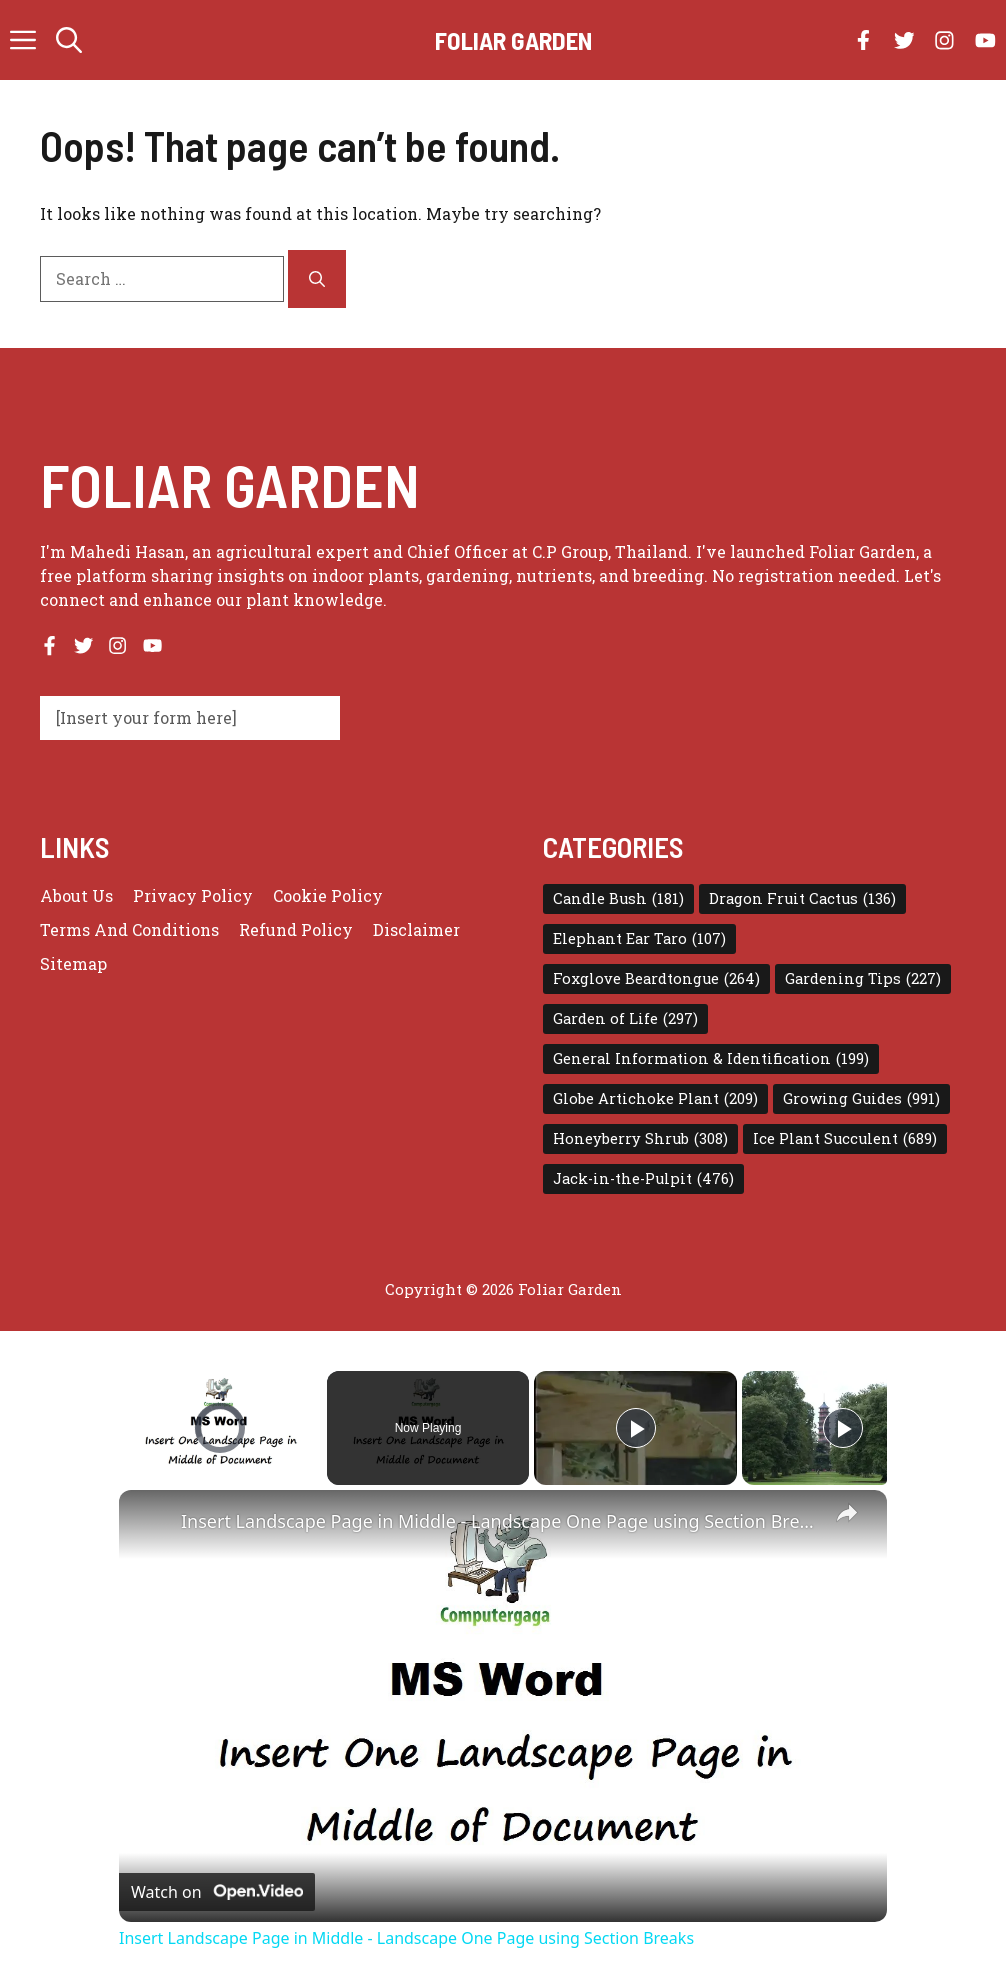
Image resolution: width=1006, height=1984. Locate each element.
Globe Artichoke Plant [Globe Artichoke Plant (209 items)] (655, 1099)
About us (76, 895)
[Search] (317, 279)
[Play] (636, 1428)
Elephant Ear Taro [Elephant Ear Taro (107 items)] (639, 939)
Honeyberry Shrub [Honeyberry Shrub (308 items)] (640, 1139)
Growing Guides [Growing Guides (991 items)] (861, 1099)
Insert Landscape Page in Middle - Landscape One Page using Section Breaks (500, 1521)
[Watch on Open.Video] (217, 1892)
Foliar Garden (513, 40)
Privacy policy (193, 895)
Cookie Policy (328, 895)
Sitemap (73, 963)
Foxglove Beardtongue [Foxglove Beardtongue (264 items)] (656, 979)
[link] (151, 1522)
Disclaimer (416, 929)
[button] (69, 40)
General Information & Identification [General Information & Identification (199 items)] (711, 1059)
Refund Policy (296, 929)
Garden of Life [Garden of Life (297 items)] (625, 1019)
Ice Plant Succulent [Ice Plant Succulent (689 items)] (845, 1139)
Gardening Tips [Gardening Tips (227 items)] (863, 979)
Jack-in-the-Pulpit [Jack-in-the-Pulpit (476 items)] (643, 1179)
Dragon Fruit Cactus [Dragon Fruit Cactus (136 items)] (802, 899)
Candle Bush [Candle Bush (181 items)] (618, 899)
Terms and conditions (129, 929)
